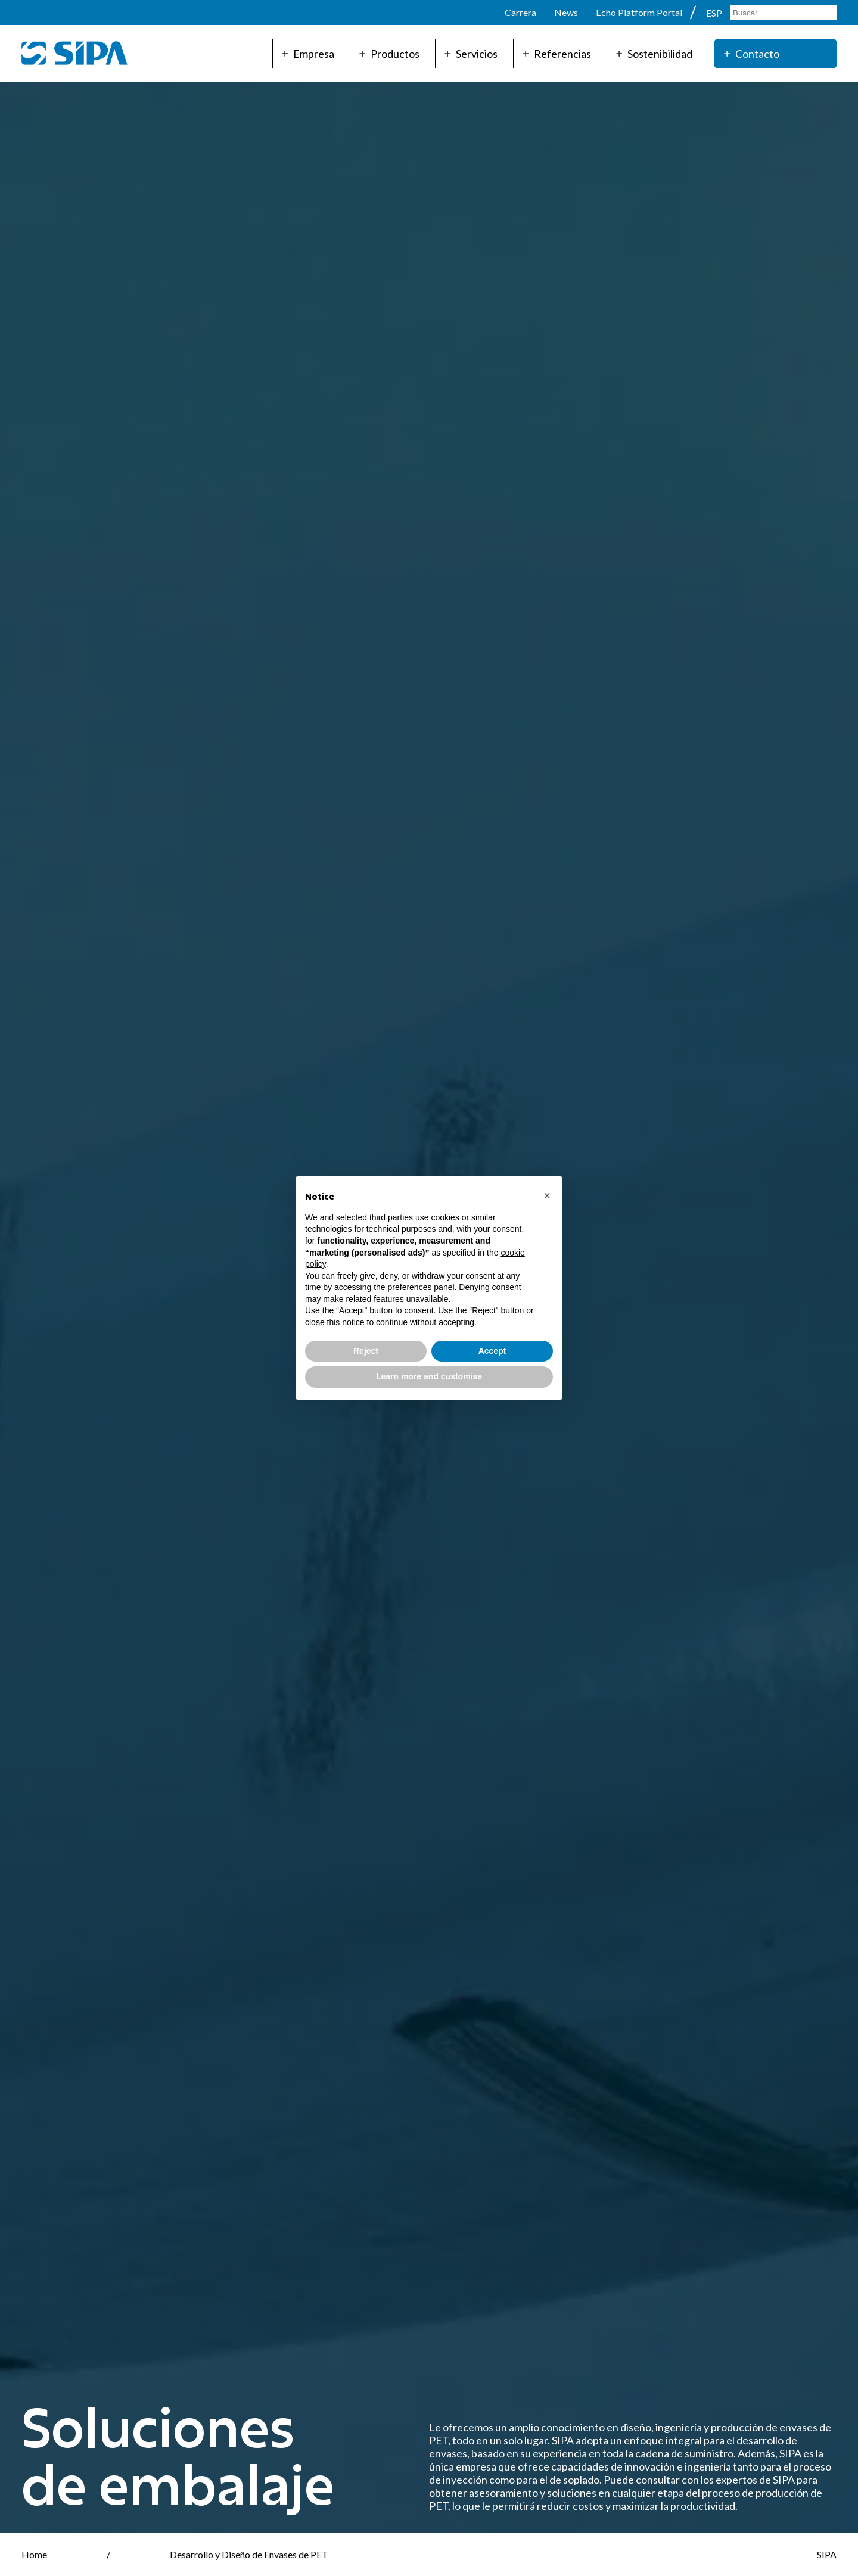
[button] (547, 1195)
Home (34, 2554)
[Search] (783, 12)
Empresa (308, 53)
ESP (715, 12)
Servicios (471, 53)
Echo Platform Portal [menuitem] (639, 12)
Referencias (557, 53)
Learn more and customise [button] (429, 1376)
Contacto (751, 53)
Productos (389, 53)
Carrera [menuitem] (520, 12)
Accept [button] (492, 1351)
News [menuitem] (566, 12)
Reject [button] (365, 1351)
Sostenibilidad (654, 53)
